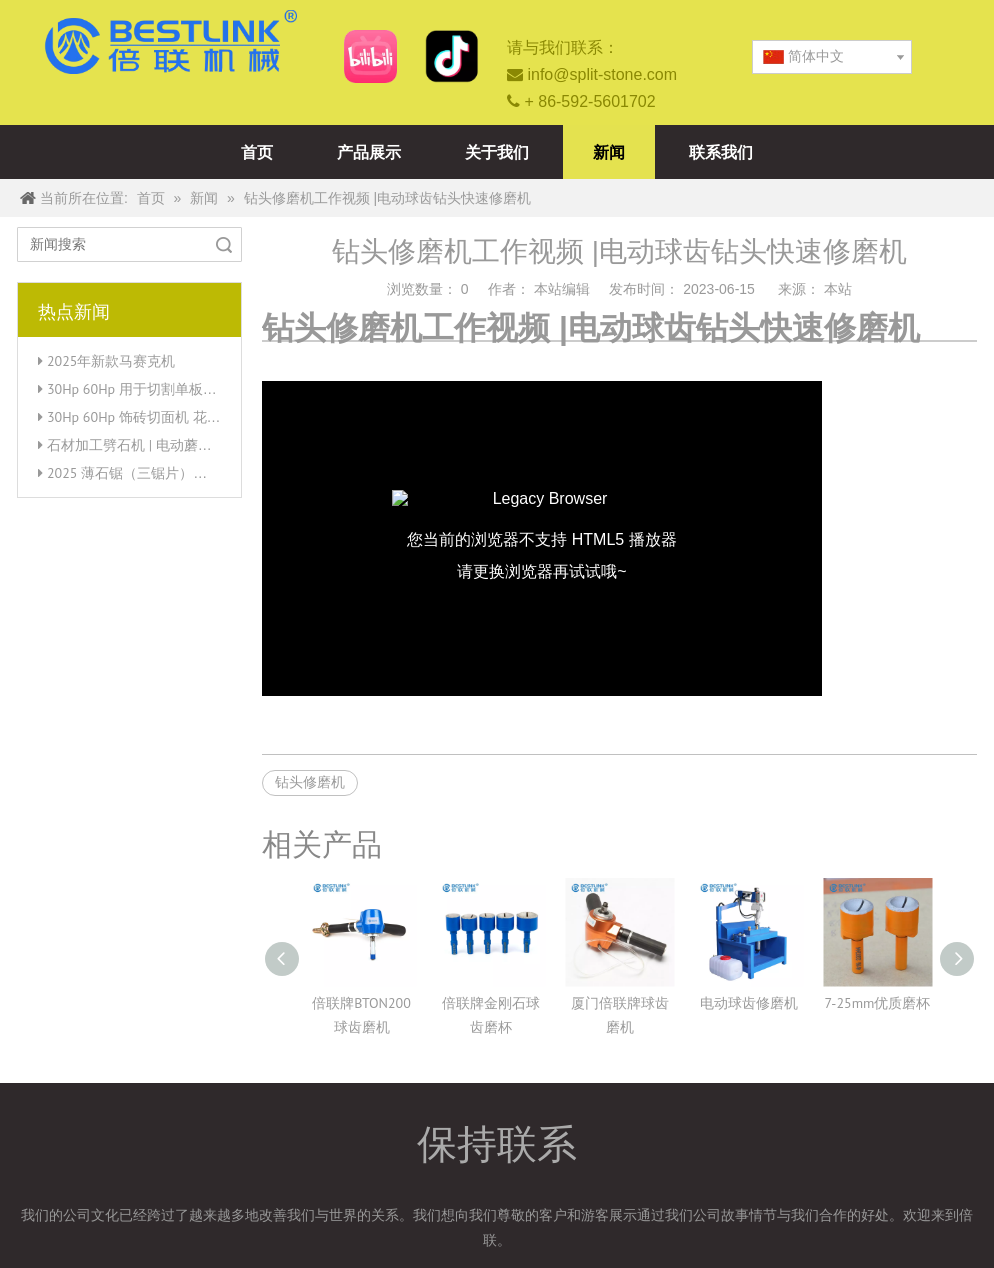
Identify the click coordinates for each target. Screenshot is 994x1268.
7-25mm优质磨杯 (878, 1003)
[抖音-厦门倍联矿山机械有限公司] (451, 56)
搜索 (224, 244)
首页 (257, 152)
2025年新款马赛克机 (111, 361)
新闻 (609, 152)
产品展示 (369, 152)
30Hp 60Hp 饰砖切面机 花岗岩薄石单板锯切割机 (197, 417)
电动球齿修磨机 (749, 1003)
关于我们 (497, 152)
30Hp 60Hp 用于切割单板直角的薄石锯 (167, 389)
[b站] (370, 56)
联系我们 (721, 152)
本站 (838, 289)
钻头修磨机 (310, 782)
